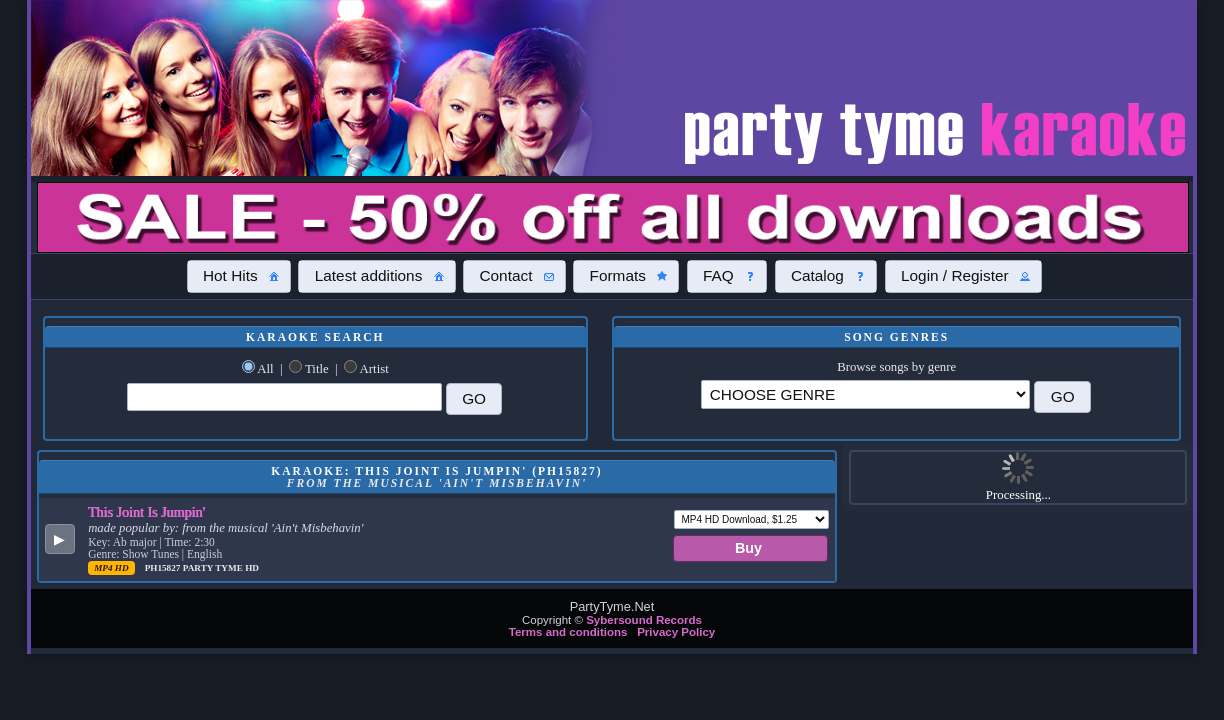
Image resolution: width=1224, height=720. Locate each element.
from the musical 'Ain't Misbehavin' (272, 528)
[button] (239, 276)
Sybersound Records (644, 620)
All (265, 369)
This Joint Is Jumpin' (146, 512)
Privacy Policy (676, 632)
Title (317, 369)
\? (866, 394)
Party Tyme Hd (221, 568)
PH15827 (164, 568)
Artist (374, 369)
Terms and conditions (568, 632)
